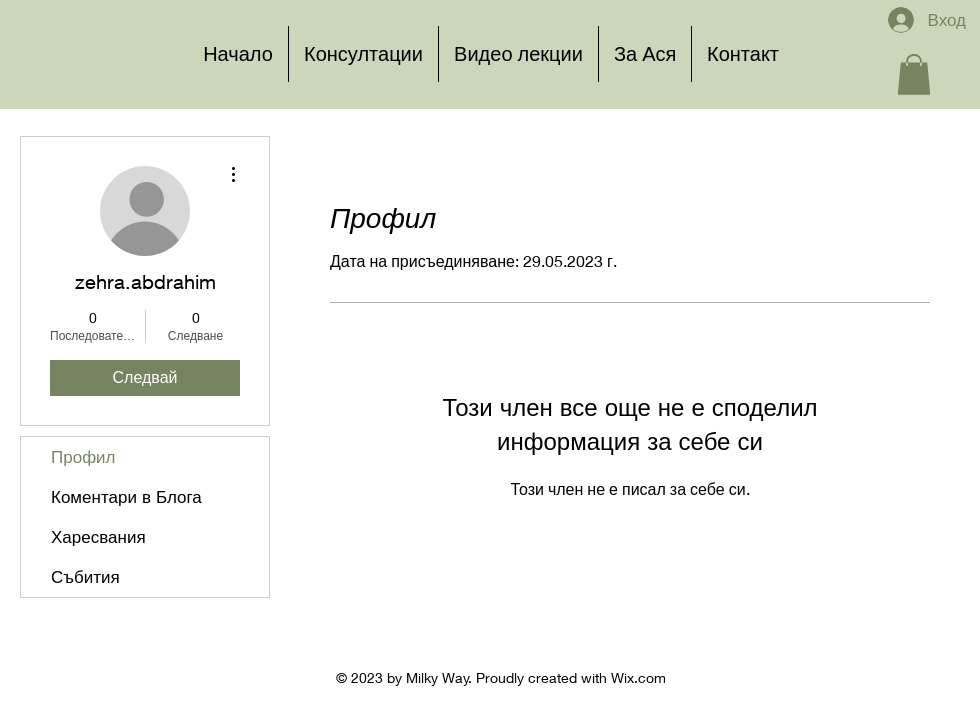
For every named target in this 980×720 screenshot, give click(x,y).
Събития (85, 576)
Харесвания (98, 536)
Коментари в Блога (126, 496)
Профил (83, 456)
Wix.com (638, 677)
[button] (914, 74)
